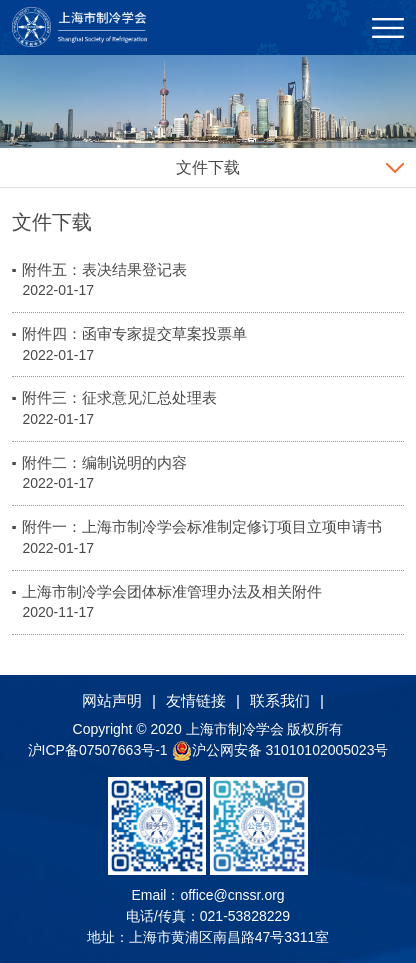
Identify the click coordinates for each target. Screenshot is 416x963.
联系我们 (280, 700)
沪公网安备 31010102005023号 (280, 750)
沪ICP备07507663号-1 (100, 750)
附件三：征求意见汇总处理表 (119, 397)
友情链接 (196, 700)
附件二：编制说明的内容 (104, 462)
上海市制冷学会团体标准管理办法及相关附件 (172, 591)
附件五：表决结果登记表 (104, 269)
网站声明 (112, 700)
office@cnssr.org (232, 895)
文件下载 (208, 167)
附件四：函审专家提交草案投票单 (134, 333)
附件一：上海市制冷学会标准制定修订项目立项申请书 (202, 526)
